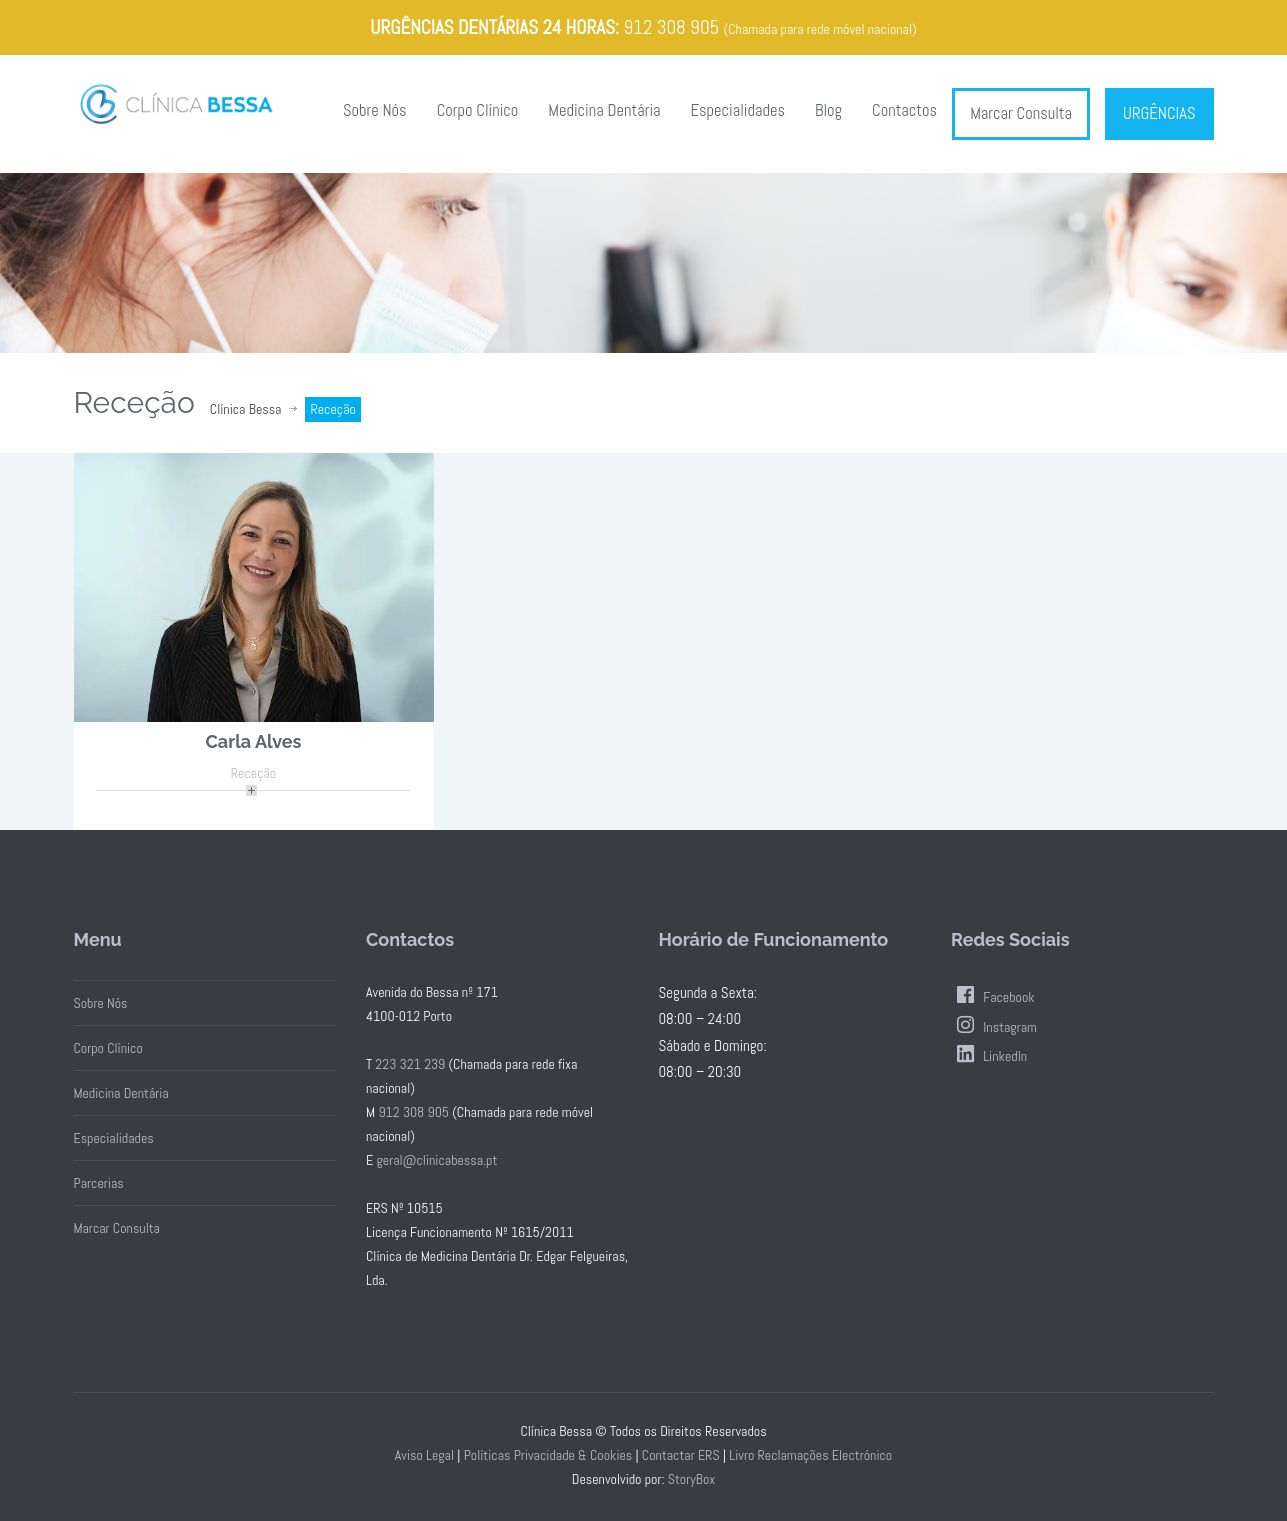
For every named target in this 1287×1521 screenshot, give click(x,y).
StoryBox (692, 1479)
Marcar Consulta (1021, 113)
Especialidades (738, 110)
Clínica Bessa (246, 409)
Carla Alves (254, 741)
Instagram (994, 1027)
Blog (828, 110)
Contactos (904, 110)
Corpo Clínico (478, 110)
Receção (253, 773)
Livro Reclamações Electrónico (810, 1455)
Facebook (993, 997)
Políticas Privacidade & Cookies (548, 1455)
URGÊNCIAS (1159, 113)
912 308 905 (671, 27)
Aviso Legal (424, 1455)
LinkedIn (989, 1056)
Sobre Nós (375, 110)
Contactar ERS (681, 1455)
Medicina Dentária (604, 110)
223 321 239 (410, 1064)
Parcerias (99, 1183)
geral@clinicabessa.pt (436, 1160)
